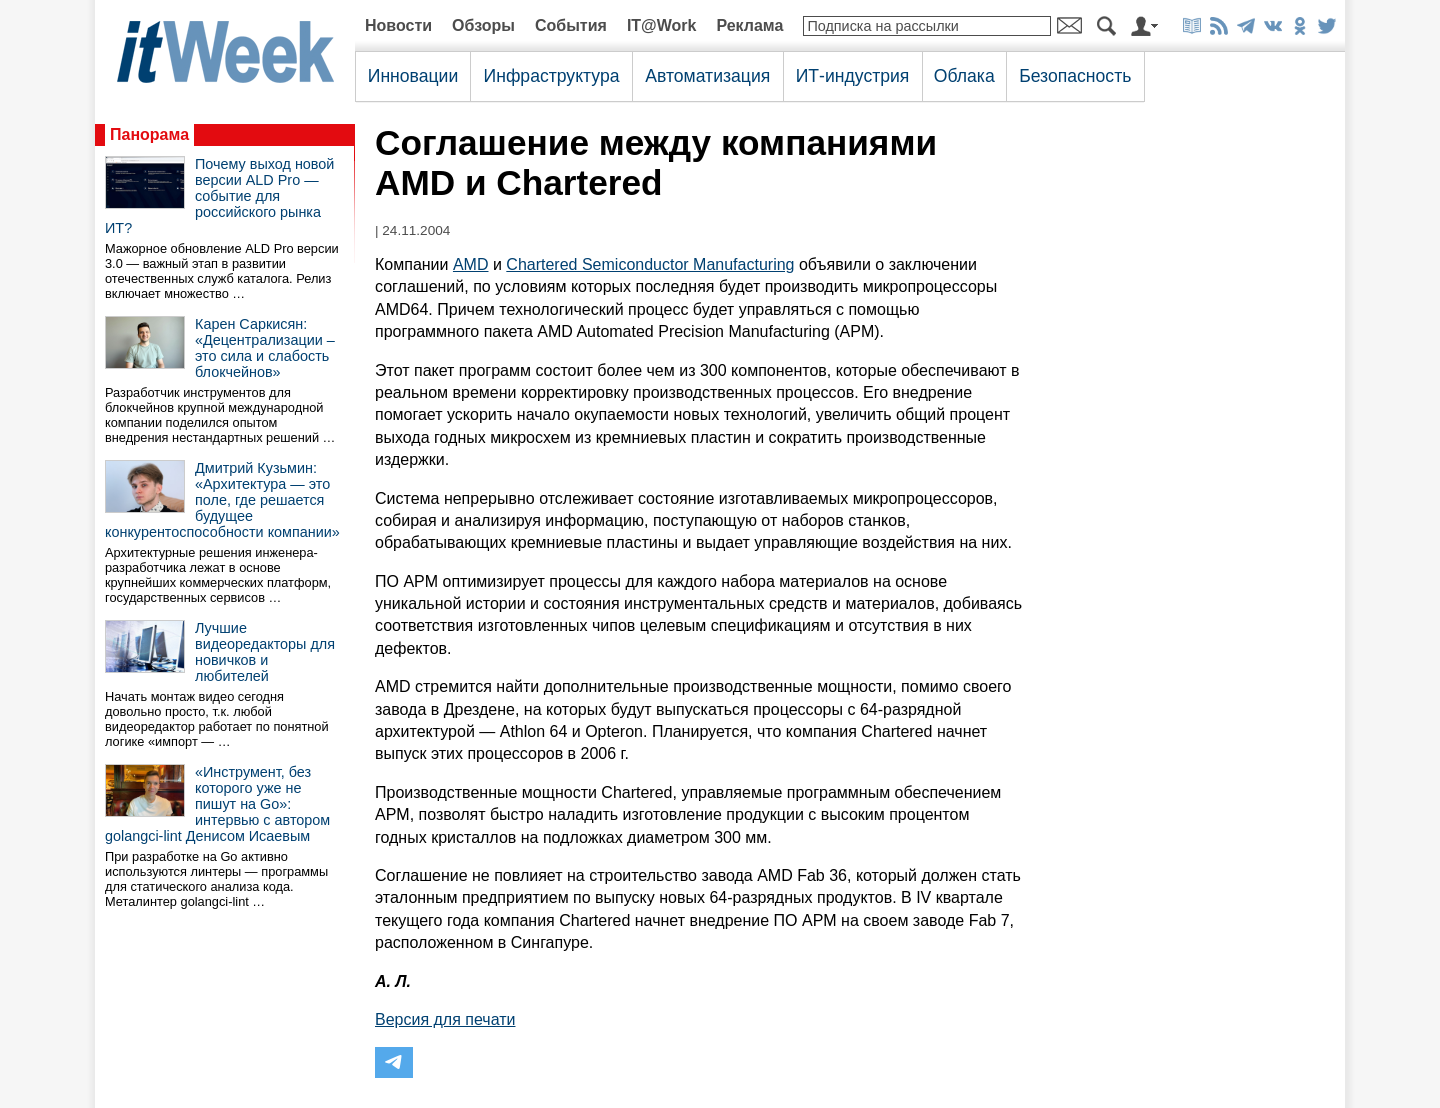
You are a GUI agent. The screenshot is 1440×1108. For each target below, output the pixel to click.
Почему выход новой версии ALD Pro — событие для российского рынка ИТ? (219, 196)
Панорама (149, 134)
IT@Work (662, 25)
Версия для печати (445, 1019)
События (571, 25)
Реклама (749, 25)
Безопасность (1075, 76)
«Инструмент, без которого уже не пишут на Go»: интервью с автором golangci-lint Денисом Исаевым (217, 804)
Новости (398, 25)
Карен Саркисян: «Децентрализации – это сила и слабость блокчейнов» (265, 348)
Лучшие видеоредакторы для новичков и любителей (265, 652)
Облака (964, 76)
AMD (471, 264)
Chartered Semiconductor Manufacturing (650, 264)
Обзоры (483, 25)
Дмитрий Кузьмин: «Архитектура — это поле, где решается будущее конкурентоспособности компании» (222, 500)
